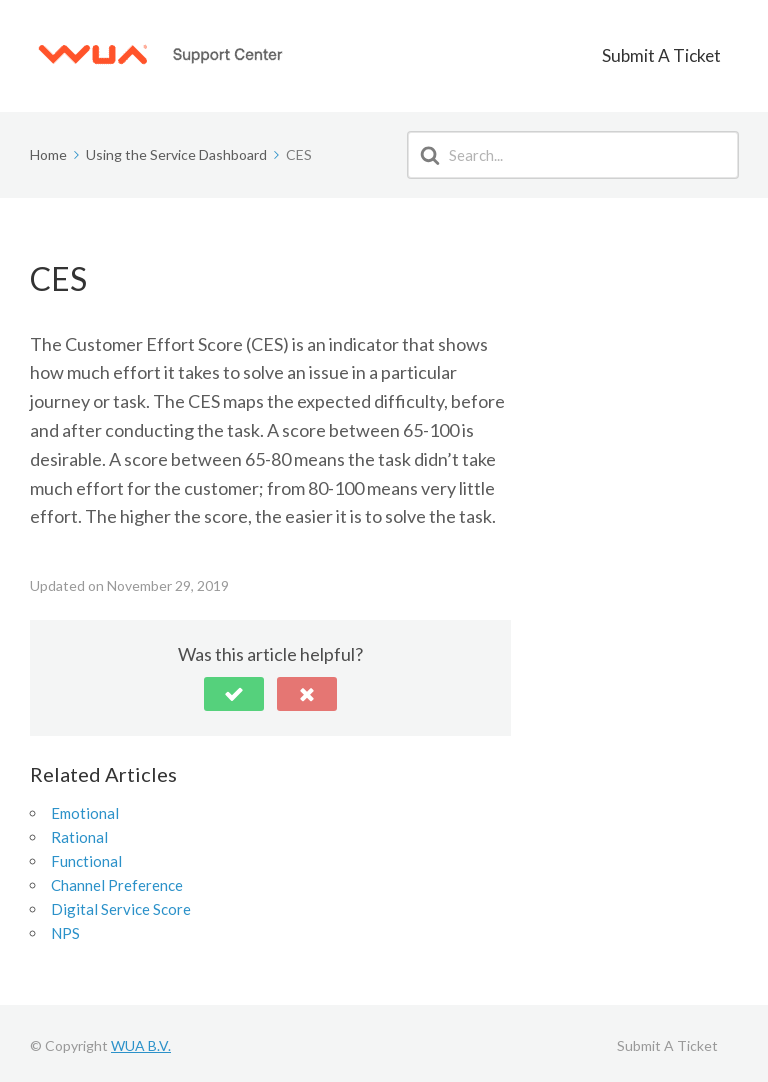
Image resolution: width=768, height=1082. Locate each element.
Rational (79, 832)
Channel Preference (117, 880)
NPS (65, 928)
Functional (86, 856)
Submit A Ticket (678, 53)
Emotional (85, 808)
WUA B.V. (141, 1040)
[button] (234, 689)
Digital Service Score (121, 904)
